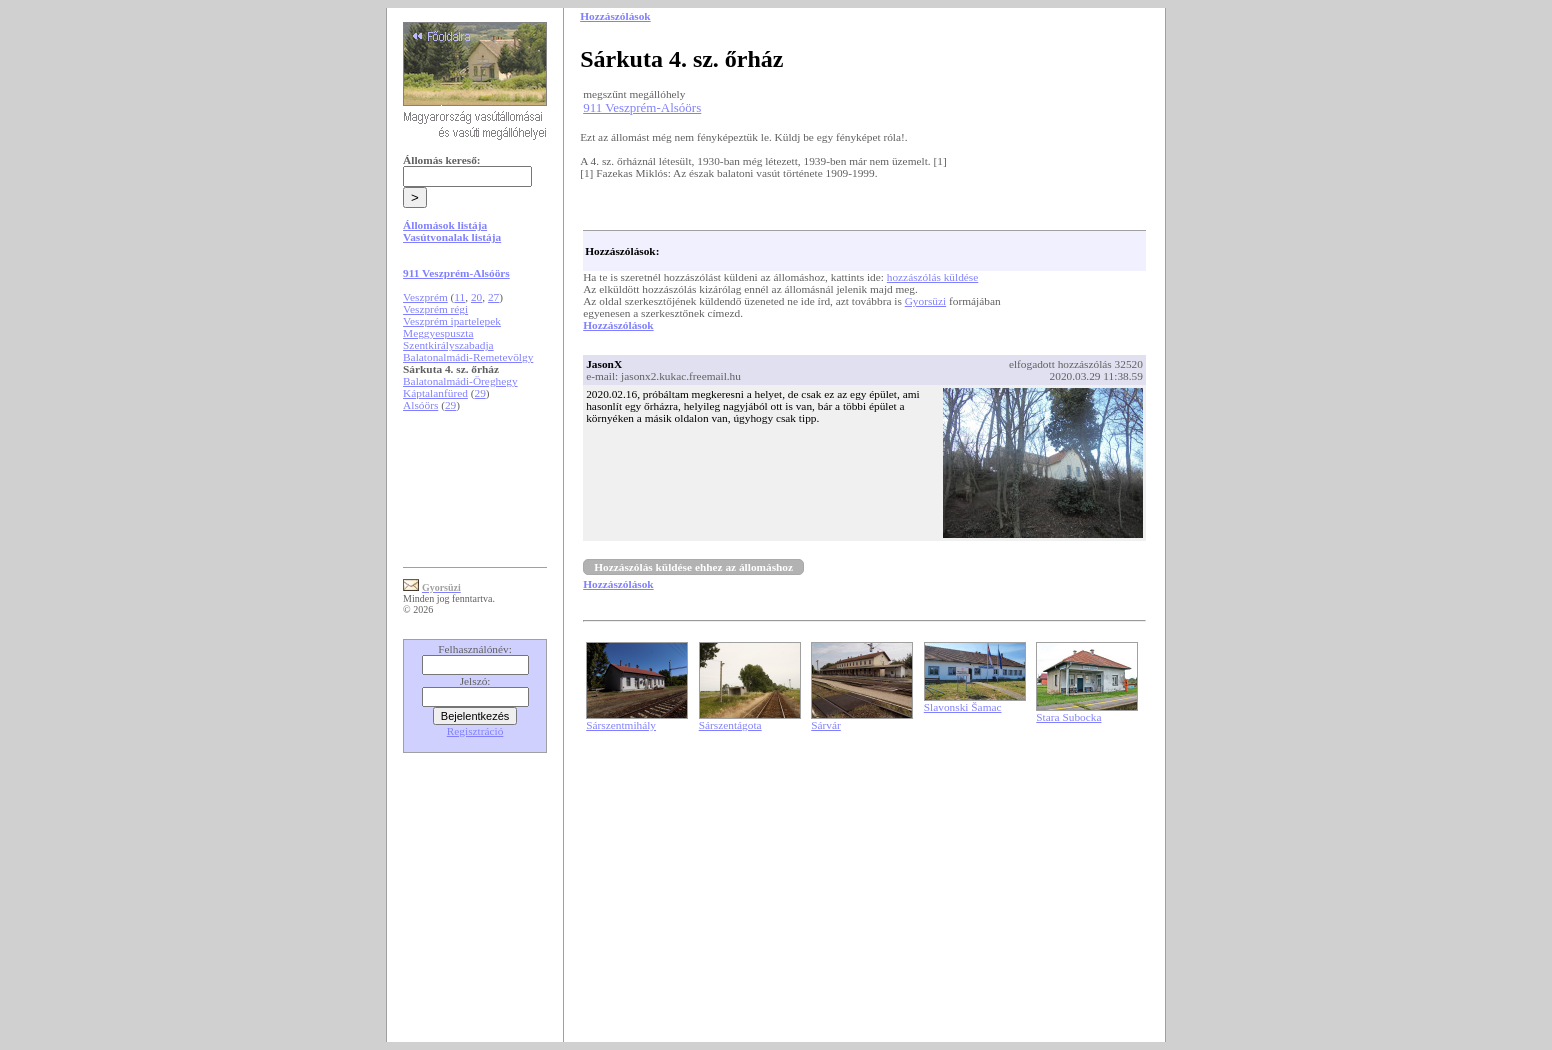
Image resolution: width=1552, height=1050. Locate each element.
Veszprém (425, 297)
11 (459, 297)
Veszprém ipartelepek (452, 321)
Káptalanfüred (435, 393)
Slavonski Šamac (963, 707)
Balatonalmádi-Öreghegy (460, 381)
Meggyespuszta (438, 333)
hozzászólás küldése (933, 277)
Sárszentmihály (621, 725)
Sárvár (826, 725)
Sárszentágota (730, 725)
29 (479, 393)
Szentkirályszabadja (448, 345)
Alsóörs (420, 405)
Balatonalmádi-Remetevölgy (468, 357)
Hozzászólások (618, 325)
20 (476, 297)
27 (493, 297)
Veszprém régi (435, 309)
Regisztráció (475, 731)
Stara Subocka (1068, 717)
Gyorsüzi (926, 301)
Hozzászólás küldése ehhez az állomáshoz (693, 567)
